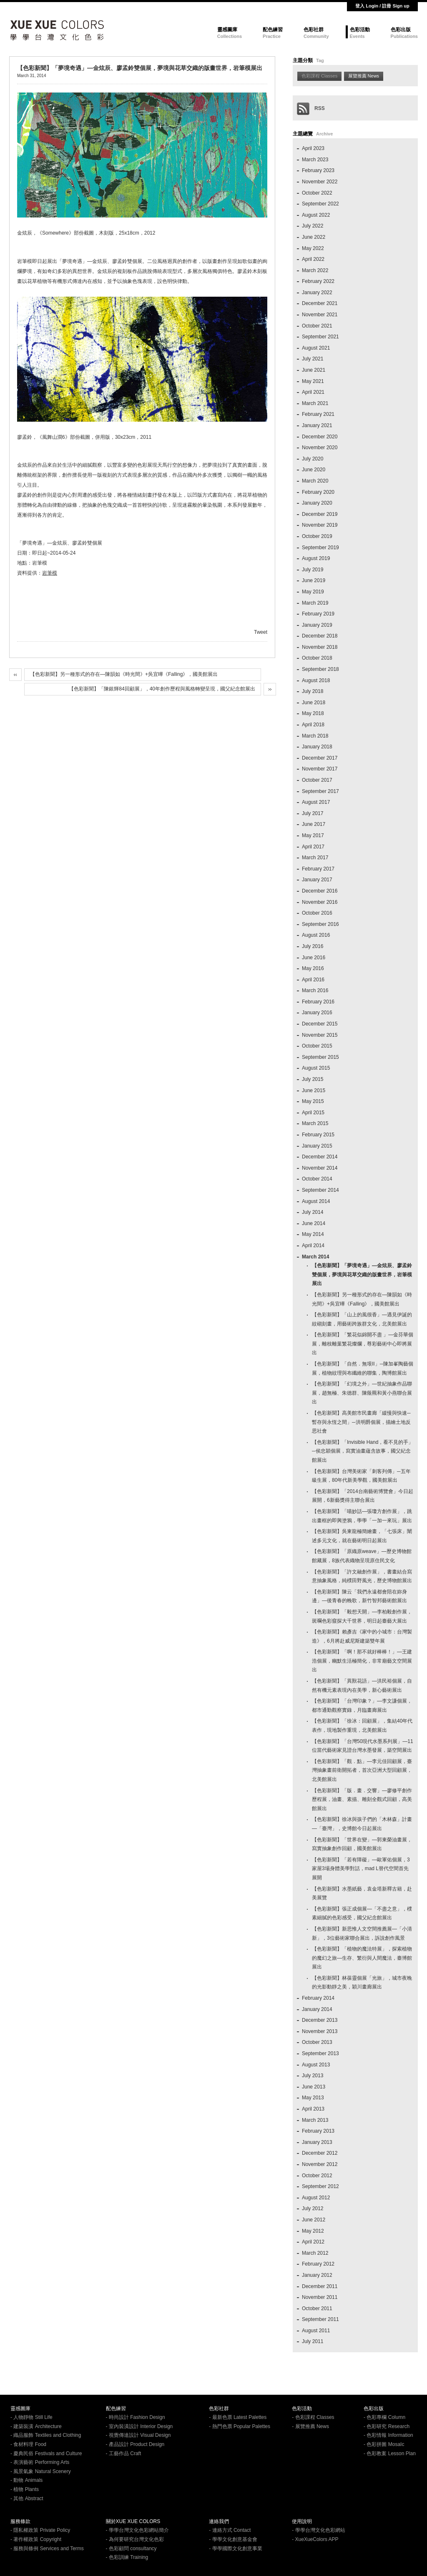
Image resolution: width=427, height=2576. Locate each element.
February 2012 (318, 2264)
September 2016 (320, 924)
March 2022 (315, 270)
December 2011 (319, 2286)
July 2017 (312, 813)
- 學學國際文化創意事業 (235, 2548)
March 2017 (315, 857)
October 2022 (317, 193)
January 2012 (317, 2275)
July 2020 (312, 459)
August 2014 (316, 1201)
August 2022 (316, 215)
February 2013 (318, 2131)
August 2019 (316, 558)
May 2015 (313, 1101)
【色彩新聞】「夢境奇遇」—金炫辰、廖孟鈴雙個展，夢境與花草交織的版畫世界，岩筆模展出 (362, 1274)
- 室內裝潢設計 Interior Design (139, 2426)
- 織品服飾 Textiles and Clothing (45, 2435)
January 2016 (317, 1012)
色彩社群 (314, 30)
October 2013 (317, 2042)
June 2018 (313, 702)
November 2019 (319, 525)
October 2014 (317, 1179)
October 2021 (317, 326)
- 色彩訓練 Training (127, 2557)
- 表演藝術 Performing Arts (39, 2462)
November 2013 (319, 2031)
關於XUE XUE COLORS (133, 2521)
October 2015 (317, 1046)
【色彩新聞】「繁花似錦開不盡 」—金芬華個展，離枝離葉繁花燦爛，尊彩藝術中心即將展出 (362, 1344)
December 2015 (319, 1024)
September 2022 (320, 204)
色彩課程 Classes (319, 75)
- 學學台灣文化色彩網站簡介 (137, 2530)
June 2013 (313, 2087)
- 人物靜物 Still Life (31, 2417)
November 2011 (319, 2297)
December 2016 (319, 891)
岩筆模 (49, 573)
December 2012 (319, 2153)
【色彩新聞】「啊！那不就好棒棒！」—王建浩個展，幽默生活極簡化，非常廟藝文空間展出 (362, 1661)
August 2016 (316, 935)
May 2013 (313, 2098)
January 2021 (317, 425)
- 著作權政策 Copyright (35, 2539)
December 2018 (319, 636)
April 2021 (313, 392)
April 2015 (313, 1112)
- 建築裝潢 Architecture (36, 2426)
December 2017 (319, 758)
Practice (272, 36)
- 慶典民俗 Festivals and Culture (46, 2453)
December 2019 (319, 514)
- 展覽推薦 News (310, 2426)
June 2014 (313, 1223)
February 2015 (318, 1135)
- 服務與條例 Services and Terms (47, 2548)
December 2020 (319, 437)
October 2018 (317, 658)
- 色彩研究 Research (386, 2426)
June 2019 (313, 580)
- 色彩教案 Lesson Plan (390, 2453)
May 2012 (313, 2231)
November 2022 (319, 182)
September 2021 (320, 337)
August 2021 (316, 348)
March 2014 (315, 1257)
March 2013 (315, 2120)
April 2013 (313, 2109)
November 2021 (319, 315)
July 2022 (312, 226)
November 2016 (319, 902)
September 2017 (320, 791)
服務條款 (20, 2521)
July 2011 (312, 2341)
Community (316, 36)
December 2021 (319, 303)
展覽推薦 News (363, 75)
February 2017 (318, 869)
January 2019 (317, 625)
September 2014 (320, 1190)
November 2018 (319, 647)
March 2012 (315, 2253)
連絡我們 (219, 2521)
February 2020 (318, 492)
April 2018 (313, 725)
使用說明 (302, 2521)
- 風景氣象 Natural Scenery (40, 2471)
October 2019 (317, 536)
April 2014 (313, 1245)
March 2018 (315, 736)
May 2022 (313, 248)
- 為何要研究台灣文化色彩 (135, 2539)
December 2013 (319, 2020)
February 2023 (318, 170)
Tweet (260, 632)
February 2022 (318, 281)
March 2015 (315, 1123)
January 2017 (317, 880)
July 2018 (312, 691)
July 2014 (312, 1212)
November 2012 (319, 2164)
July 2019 (312, 570)
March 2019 (315, 603)
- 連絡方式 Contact (230, 2530)
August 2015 (316, 1068)
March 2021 (315, 403)
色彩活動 (360, 30)
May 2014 (313, 1234)
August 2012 (316, 2198)
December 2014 (319, 1157)
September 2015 (320, 1057)
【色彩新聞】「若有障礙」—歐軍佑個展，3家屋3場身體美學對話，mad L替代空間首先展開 (361, 1869)
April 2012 (313, 2242)
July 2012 (312, 2208)
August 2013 (316, 2065)
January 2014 (317, 2009)
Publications (404, 36)
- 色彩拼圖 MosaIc (384, 2444)
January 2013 (317, 2142)
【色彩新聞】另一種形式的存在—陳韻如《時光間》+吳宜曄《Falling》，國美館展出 (124, 674)
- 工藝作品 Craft (123, 2453)
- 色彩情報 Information (388, 2435)
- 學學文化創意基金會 (233, 2539)
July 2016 (312, 946)
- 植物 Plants (24, 2489)
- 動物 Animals (26, 2480)
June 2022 (313, 237)
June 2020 (313, 470)
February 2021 (318, 414)
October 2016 (317, 913)
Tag (320, 60)
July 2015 (312, 1079)
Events (357, 36)
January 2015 (317, 1146)
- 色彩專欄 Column (384, 2417)
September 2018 (320, 669)
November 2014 (319, 1168)
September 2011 (320, 2319)
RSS (311, 108)
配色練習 (273, 30)
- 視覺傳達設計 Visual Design (138, 2435)
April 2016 (313, 980)
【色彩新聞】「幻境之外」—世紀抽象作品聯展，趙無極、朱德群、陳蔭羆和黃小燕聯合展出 (362, 1393)
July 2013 (312, 2075)
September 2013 (320, 2053)
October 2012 (317, 2175)
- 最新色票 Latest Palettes (237, 2417)
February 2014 (318, 1998)
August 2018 (316, 680)
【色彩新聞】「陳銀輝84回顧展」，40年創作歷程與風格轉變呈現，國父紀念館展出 (162, 689)
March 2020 (315, 481)
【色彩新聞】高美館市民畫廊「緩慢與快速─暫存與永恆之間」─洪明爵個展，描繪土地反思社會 (361, 1422)
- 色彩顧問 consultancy (131, 2548)
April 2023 (313, 148)
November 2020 (319, 447)
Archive (324, 133)
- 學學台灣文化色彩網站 (318, 2530)
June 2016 (313, 957)
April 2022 (313, 259)
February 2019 (318, 614)
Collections (229, 36)
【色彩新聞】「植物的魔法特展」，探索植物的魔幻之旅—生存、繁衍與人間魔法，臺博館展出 (362, 1958)
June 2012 (313, 2220)
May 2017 (313, 835)
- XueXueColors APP (315, 2539)
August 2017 (316, 802)
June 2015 (313, 1090)
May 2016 (313, 968)
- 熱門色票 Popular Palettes (239, 2426)
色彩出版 (401, 30)
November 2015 (319, 1035)
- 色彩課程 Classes (313, 2417)
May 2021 (313, 381)
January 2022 (317, 292)
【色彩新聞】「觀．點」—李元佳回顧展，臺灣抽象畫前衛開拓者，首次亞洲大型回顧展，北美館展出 (362, 1770)
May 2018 (313, 713)
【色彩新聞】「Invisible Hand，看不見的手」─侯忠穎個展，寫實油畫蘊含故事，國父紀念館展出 (362, 1451)
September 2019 (320, 547)
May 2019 (313, 592)
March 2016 (315, 990)
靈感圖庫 (227, 30)
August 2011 (316, 2330)
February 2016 (318, 1002)
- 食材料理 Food (28, 2444)
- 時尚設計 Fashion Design (135, 2417)
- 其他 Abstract (26, 2498)
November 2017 (319, 769)
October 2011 (317, 2308)
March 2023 (315, 160)
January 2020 (317, 503)
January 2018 (317, 747)
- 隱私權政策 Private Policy (40, 2530)
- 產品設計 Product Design (135, 2444)
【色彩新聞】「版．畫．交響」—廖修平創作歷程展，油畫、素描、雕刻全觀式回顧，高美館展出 (362, 1799)
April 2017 (313, 847)
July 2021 (312, 359)
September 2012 (320, 2186)
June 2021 (313, 370)
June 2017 (313, 824)
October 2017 (317, 780)
